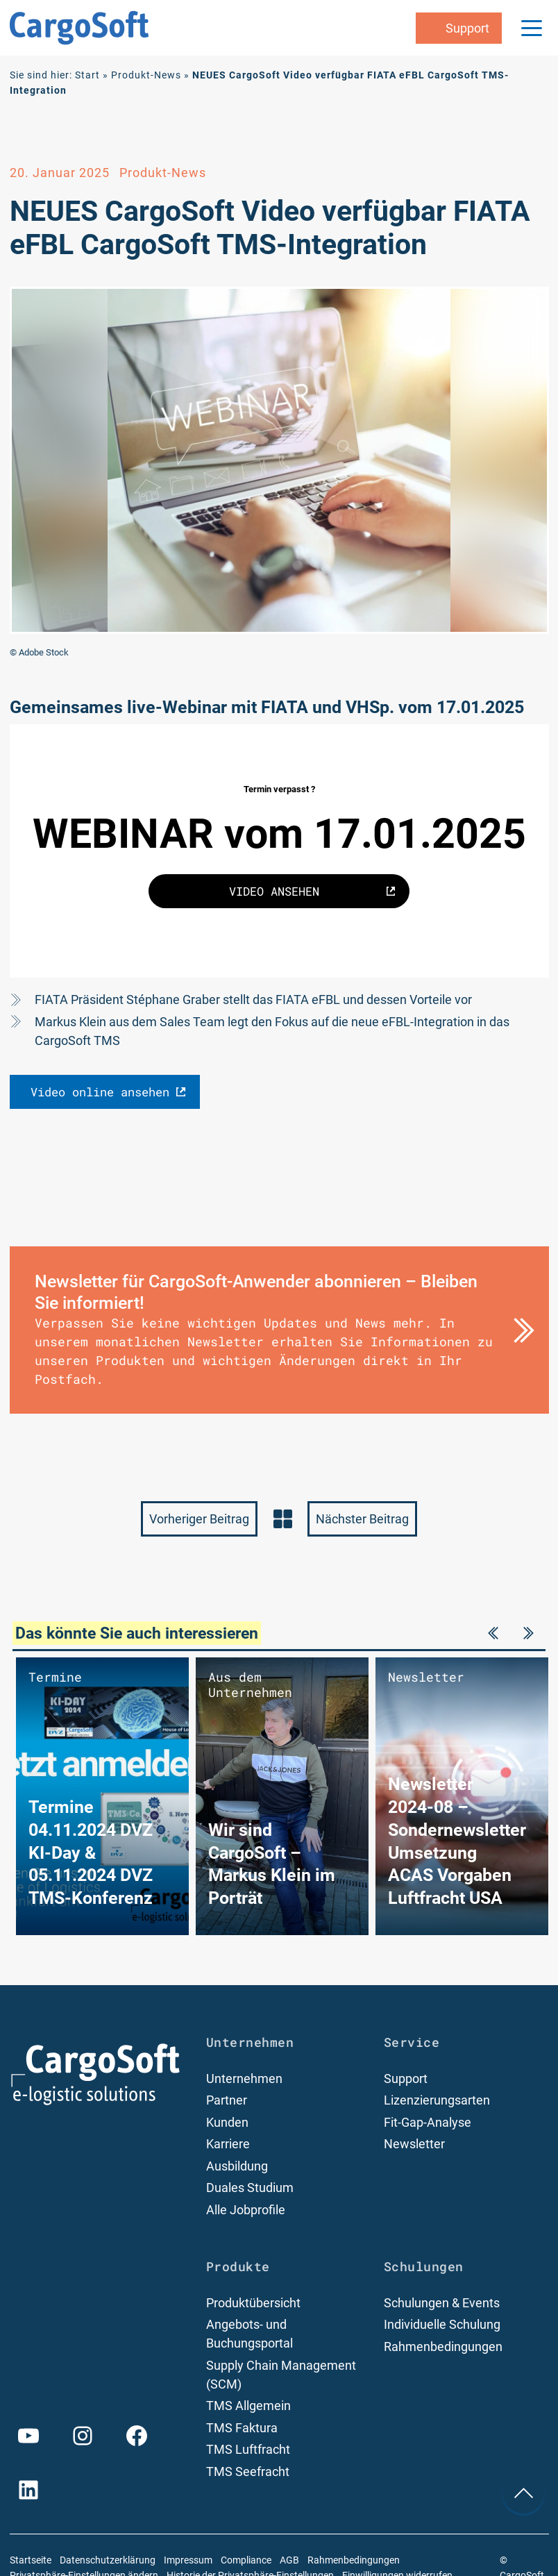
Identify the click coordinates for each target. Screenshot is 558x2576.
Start (87, 75)
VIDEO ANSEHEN (274, 891)
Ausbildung (237, 2166)
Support (406, 2078)
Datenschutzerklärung (107, 2560)
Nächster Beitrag (362, 1519)
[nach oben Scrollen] (523, 2493)
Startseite (30, 2560)
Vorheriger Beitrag (199, 1519)
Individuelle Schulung (442, 2324)
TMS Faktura (242, 2427)
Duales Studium (250, 2187)
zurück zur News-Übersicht (282, 1518)
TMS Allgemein (248, 2405)
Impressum (188, 2560)
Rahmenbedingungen (443, 2346)
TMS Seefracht (247, 2471)
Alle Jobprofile (245, 2209)
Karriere (228, 2143)
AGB (289, 2560)
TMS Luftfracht (248, 2449)
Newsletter (414, 2143)
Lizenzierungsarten (437, 2100)
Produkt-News (146, 75)
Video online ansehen (100, 1092)
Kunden (227, 2122)
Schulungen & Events (442, 2302)
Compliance (246, 2560)
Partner (226, 2100)
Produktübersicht (253, 2302)
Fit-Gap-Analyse (427, 2122)
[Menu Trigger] (531, 27)
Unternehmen (244, 2078)
